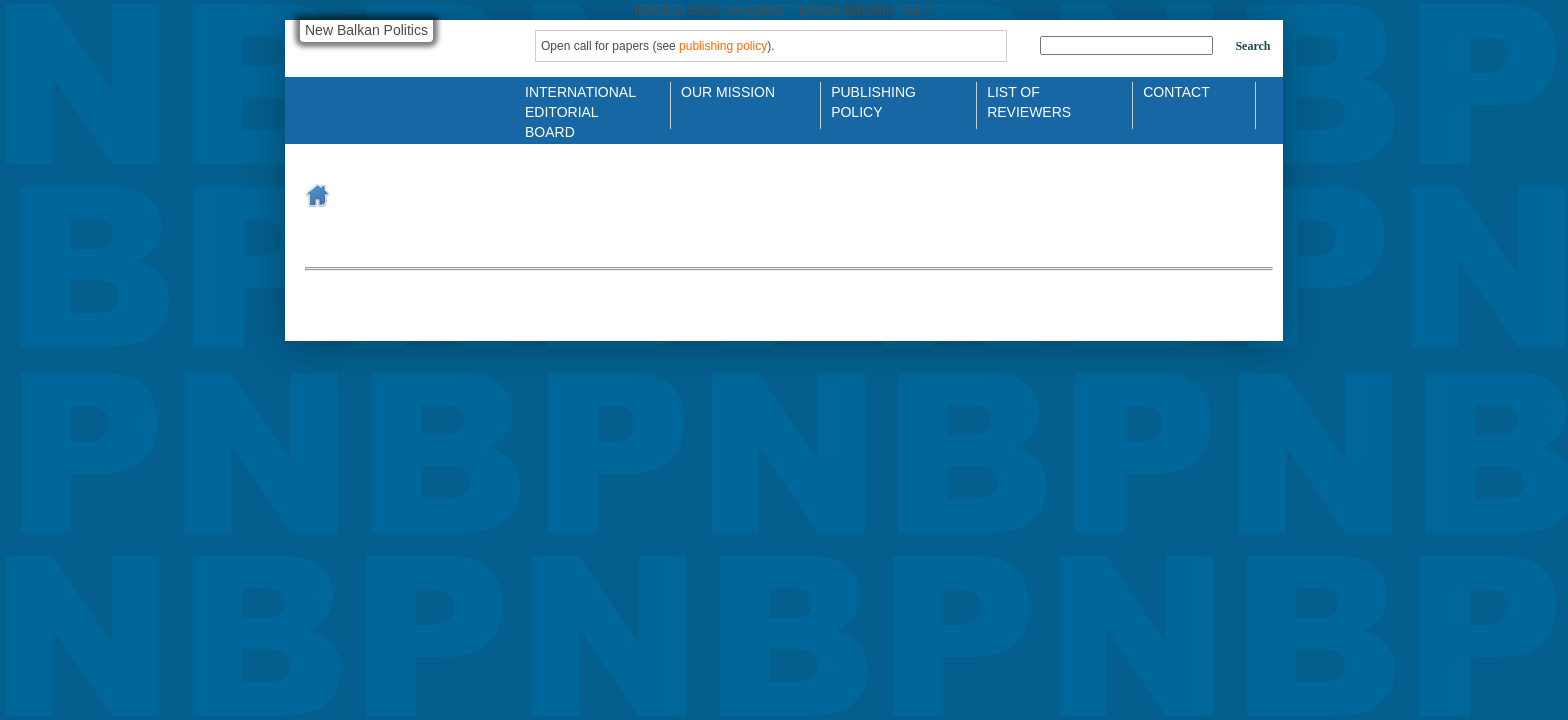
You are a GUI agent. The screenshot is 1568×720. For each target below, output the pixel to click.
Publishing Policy (873, 100)
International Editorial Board (575, 100)
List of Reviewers (1029, 100)
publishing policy (723, 46)
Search (1252, 46)
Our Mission (728, 92)
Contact (1176, 92)
